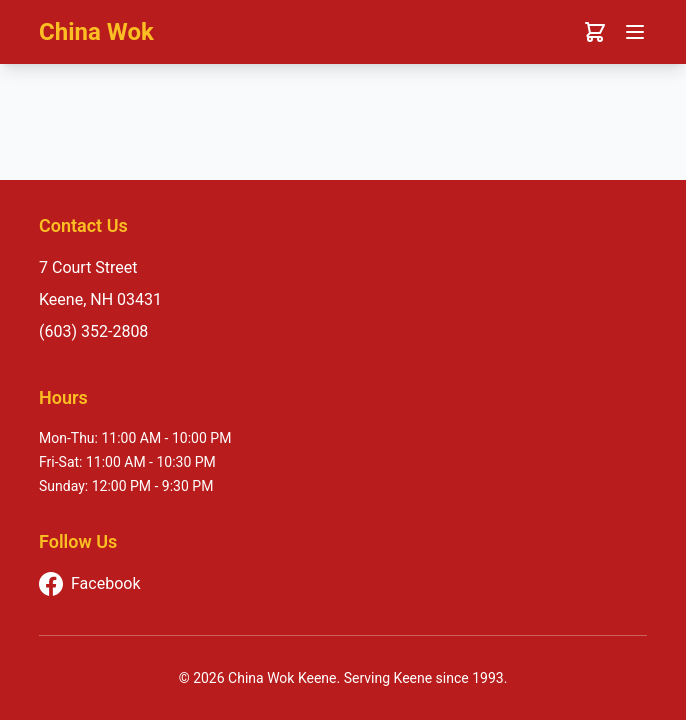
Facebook (89, 584)
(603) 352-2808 (93, 331)
